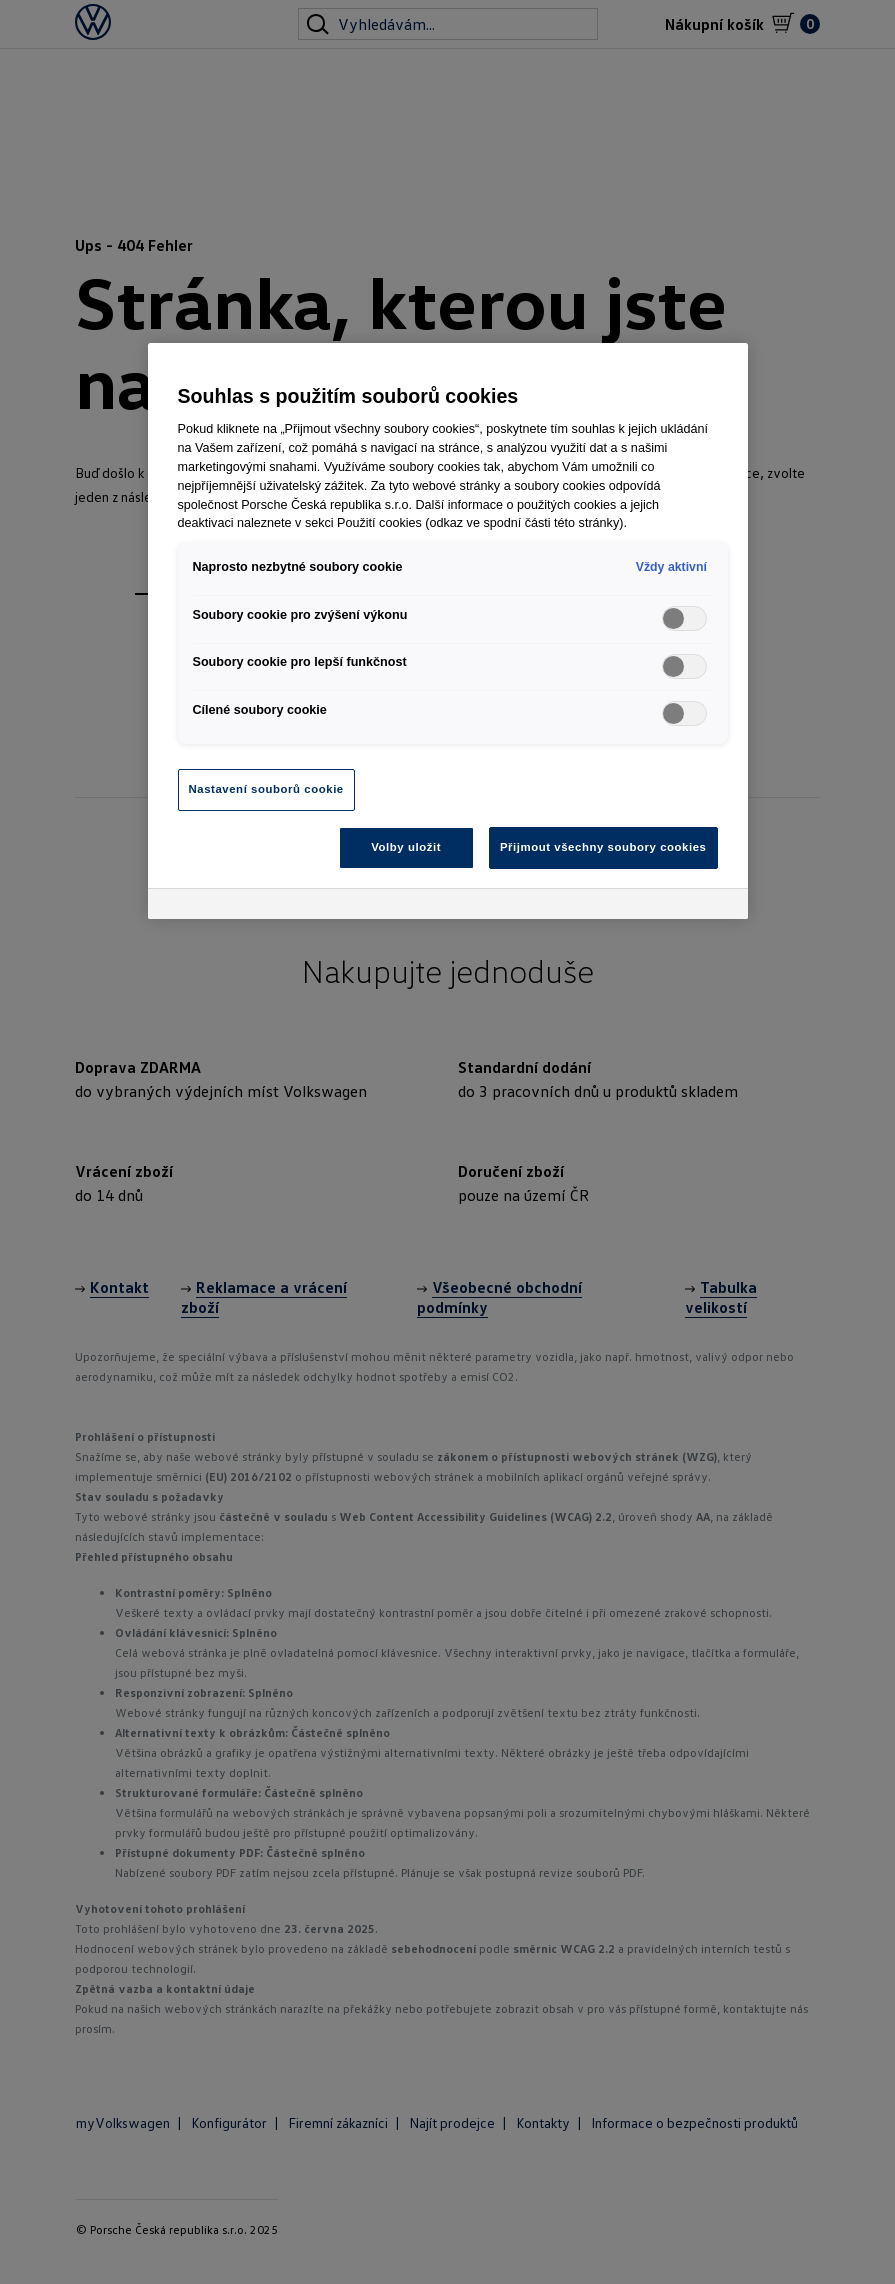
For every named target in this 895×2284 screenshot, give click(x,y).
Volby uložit (406, 847)
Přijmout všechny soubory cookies (603, 847)
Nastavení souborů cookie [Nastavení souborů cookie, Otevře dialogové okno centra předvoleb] (266, 789)
